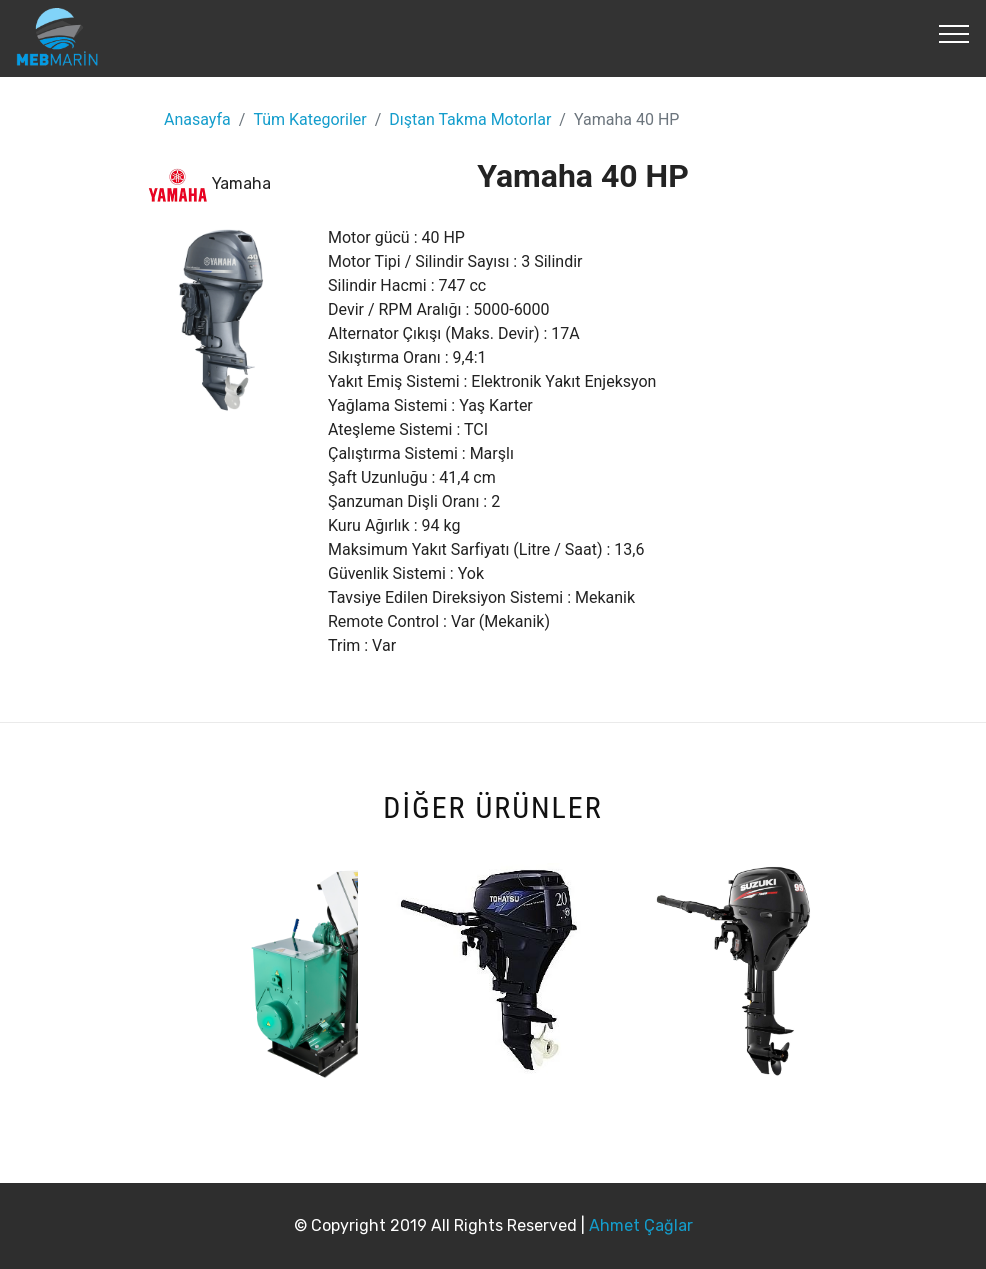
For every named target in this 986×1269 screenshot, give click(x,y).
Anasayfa (197, 119)
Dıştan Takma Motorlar (470, 119)
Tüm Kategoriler (309, 119)
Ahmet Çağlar (641, 1225)
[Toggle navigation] (954, 33)
